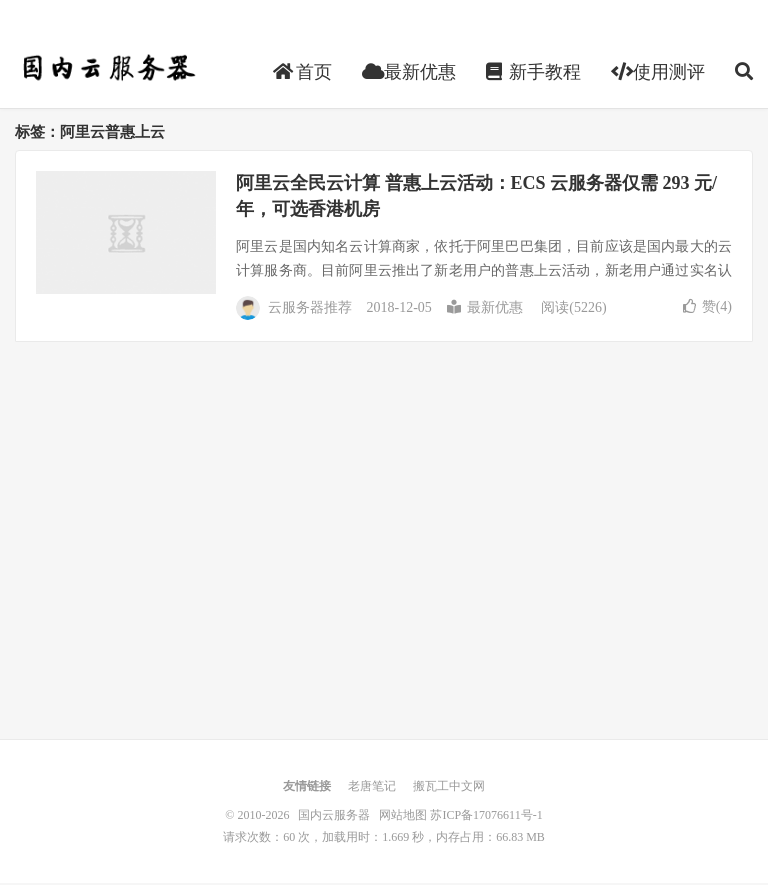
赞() (707, 308)
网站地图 (403, 817)
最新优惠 (409, 74)
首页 (302, 74)
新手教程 (533, 74)
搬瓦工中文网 (449, 788)
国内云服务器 (106, 71)
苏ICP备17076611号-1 (486, 817)
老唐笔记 (372, 788)
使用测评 (658, 74)
